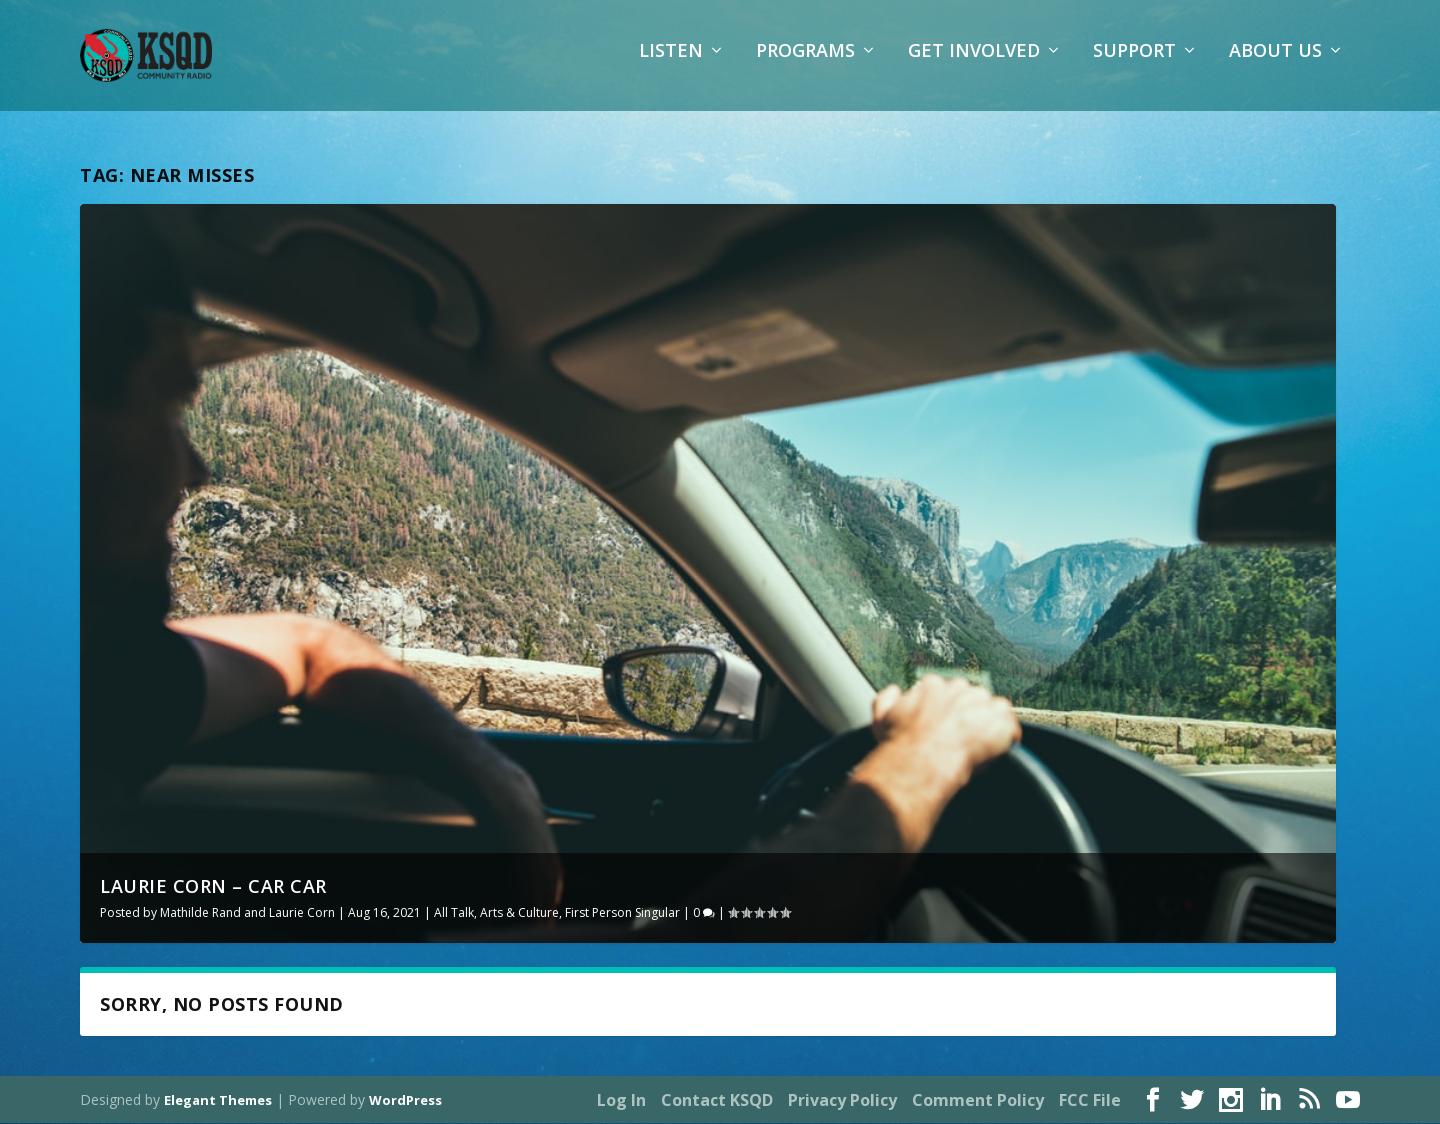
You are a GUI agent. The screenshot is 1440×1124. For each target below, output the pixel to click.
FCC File (1090, 1101)
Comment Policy (978, 1101)
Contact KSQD (717, 1101)
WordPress (405, 1101)
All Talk (454, 912)
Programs (805, 65)
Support (1134, 65)
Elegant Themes (218, 1101)
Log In (621, 1101)
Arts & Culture (519, 912)
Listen (671, 65)
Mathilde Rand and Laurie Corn (247, 912)
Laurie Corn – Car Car (213, 886)
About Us (1275, 65)
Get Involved (974, 65)
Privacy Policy (842, 1101)
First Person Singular (622, 912)
